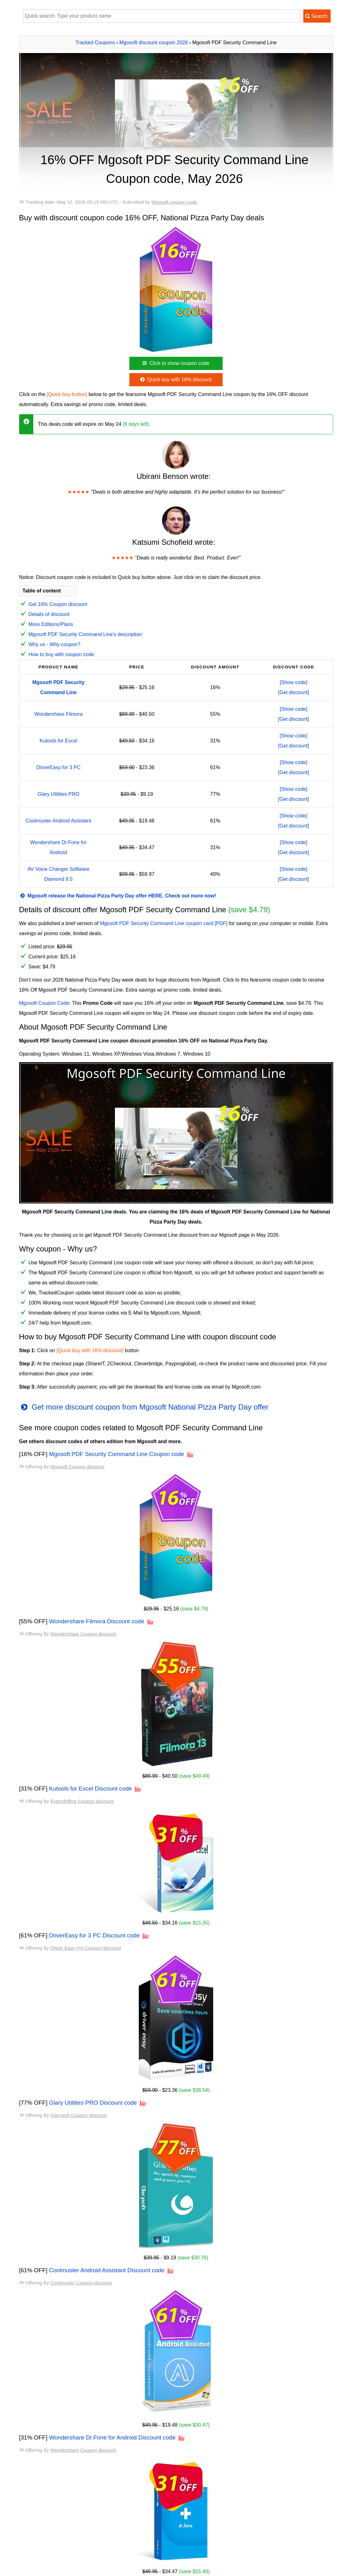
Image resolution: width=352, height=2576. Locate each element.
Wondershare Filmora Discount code (96, 1621)
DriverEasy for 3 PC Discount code (94, 1935)
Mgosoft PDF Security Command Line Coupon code (116, 1454)
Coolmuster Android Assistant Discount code (107, 2270)
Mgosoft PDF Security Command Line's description (85, 634)
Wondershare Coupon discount (83, 1633)
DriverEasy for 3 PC (58, 767)
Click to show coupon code (175, 363)
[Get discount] (293, 692)
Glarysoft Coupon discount (78, 2115)
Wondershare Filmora (58, 714)
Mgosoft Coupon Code (44, 1003)
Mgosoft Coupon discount (77, 1466)
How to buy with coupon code (61, 654)
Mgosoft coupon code (174, 202)
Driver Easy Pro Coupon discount (85, 1948)
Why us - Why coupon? (54, 644)
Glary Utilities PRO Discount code (93, 2102)
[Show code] (293, 682)
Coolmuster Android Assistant (58, 820)
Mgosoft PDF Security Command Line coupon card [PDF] (163, 923)
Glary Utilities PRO (58, 794)
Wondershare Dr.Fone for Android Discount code (112, 2437)
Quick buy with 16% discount (175, 379)
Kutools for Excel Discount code (90, 1788)
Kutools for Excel (58, 740)
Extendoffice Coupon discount (82, 1801)
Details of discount (49, 614)
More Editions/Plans (51, 624)
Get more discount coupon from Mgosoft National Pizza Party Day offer (144, 1407)
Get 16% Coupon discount (58, 604)
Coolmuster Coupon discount (81, 2282)
